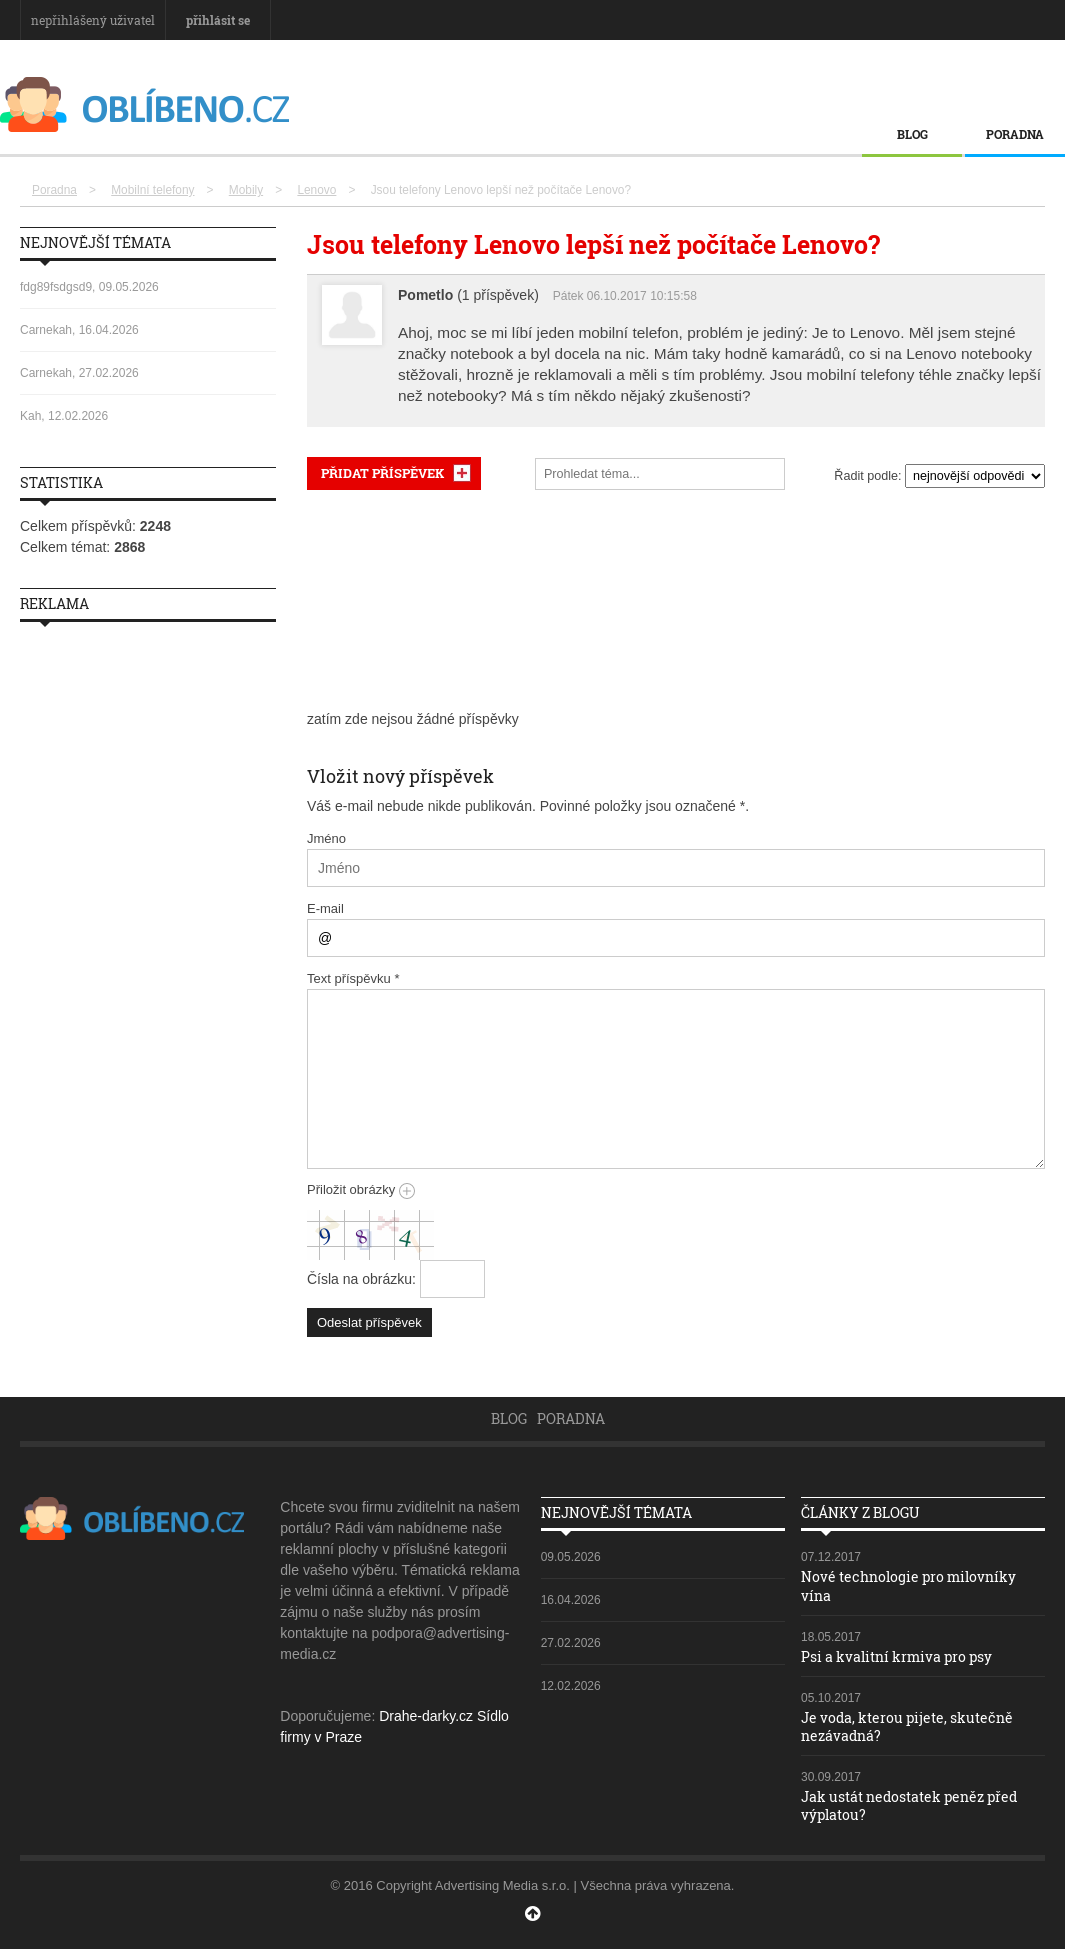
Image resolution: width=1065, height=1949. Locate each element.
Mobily (246, 190)
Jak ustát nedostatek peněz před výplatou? (909, 1805)
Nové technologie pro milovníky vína (908, 1585)
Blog (912, 134)
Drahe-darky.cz (426, 1716)
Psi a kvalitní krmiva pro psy (896, 1656)
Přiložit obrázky (361, 1189)
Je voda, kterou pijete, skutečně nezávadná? (907, 1726)
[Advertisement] (676, 600)
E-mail (325, 908)
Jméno (326, 838)
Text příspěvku (353, 978)
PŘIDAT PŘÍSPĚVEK (382, 473)
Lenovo (316, 190)
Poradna (1015, 134)
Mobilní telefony (152, 190)
